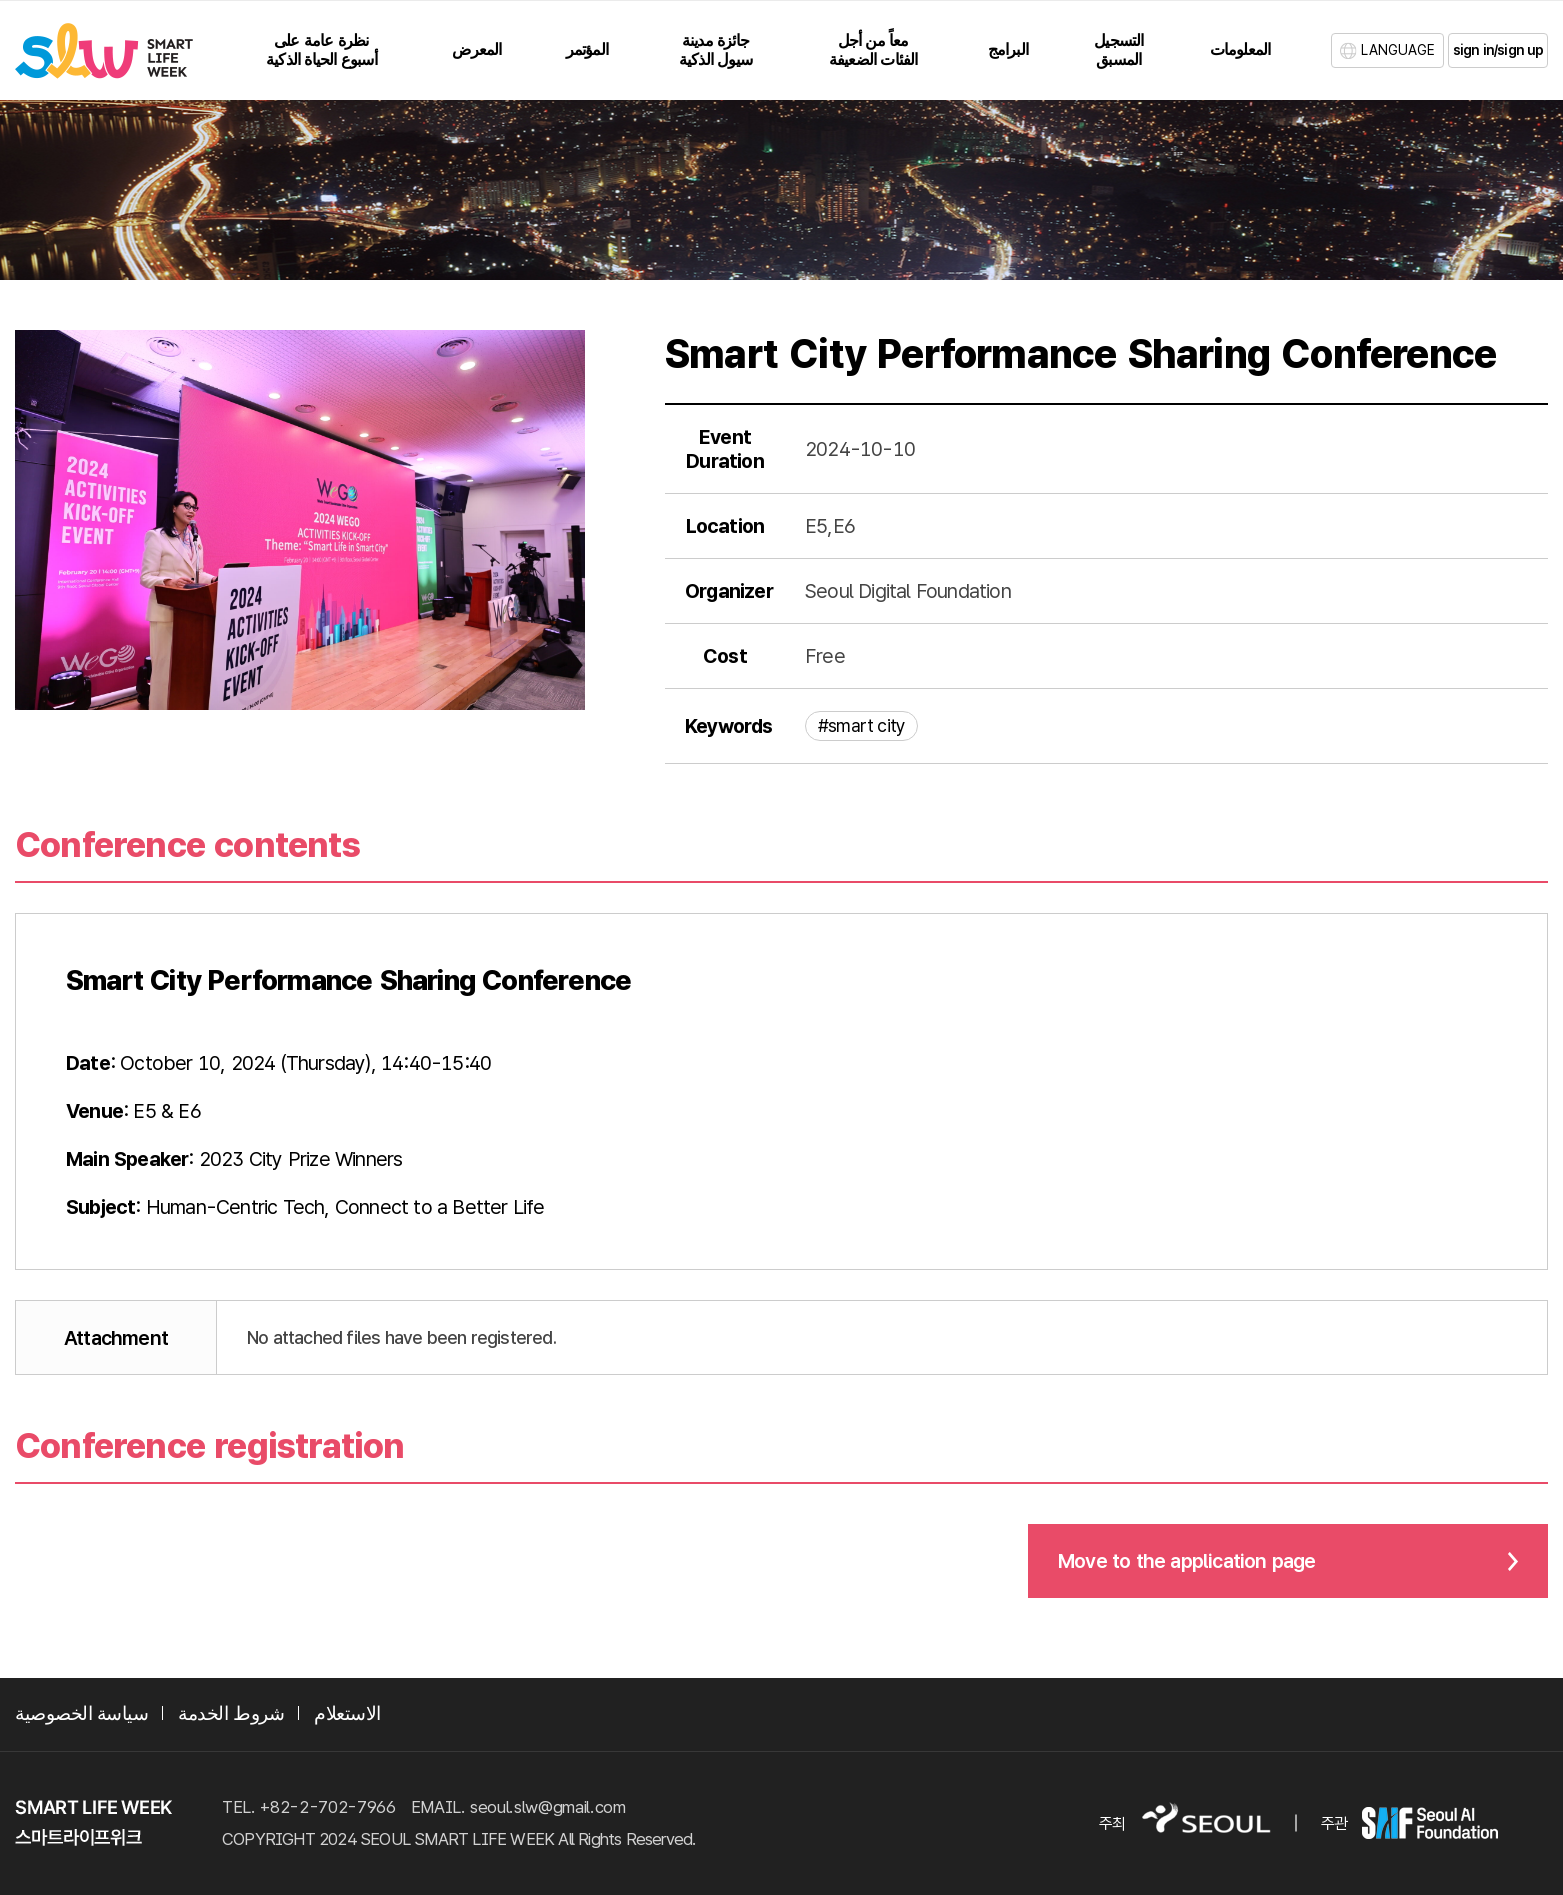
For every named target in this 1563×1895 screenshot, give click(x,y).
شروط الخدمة (231, 1713)
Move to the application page (1187, 1561)
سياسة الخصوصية (81, 1713)
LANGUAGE (1398, 50)
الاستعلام (347, 1713)
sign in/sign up (1498, 50)
